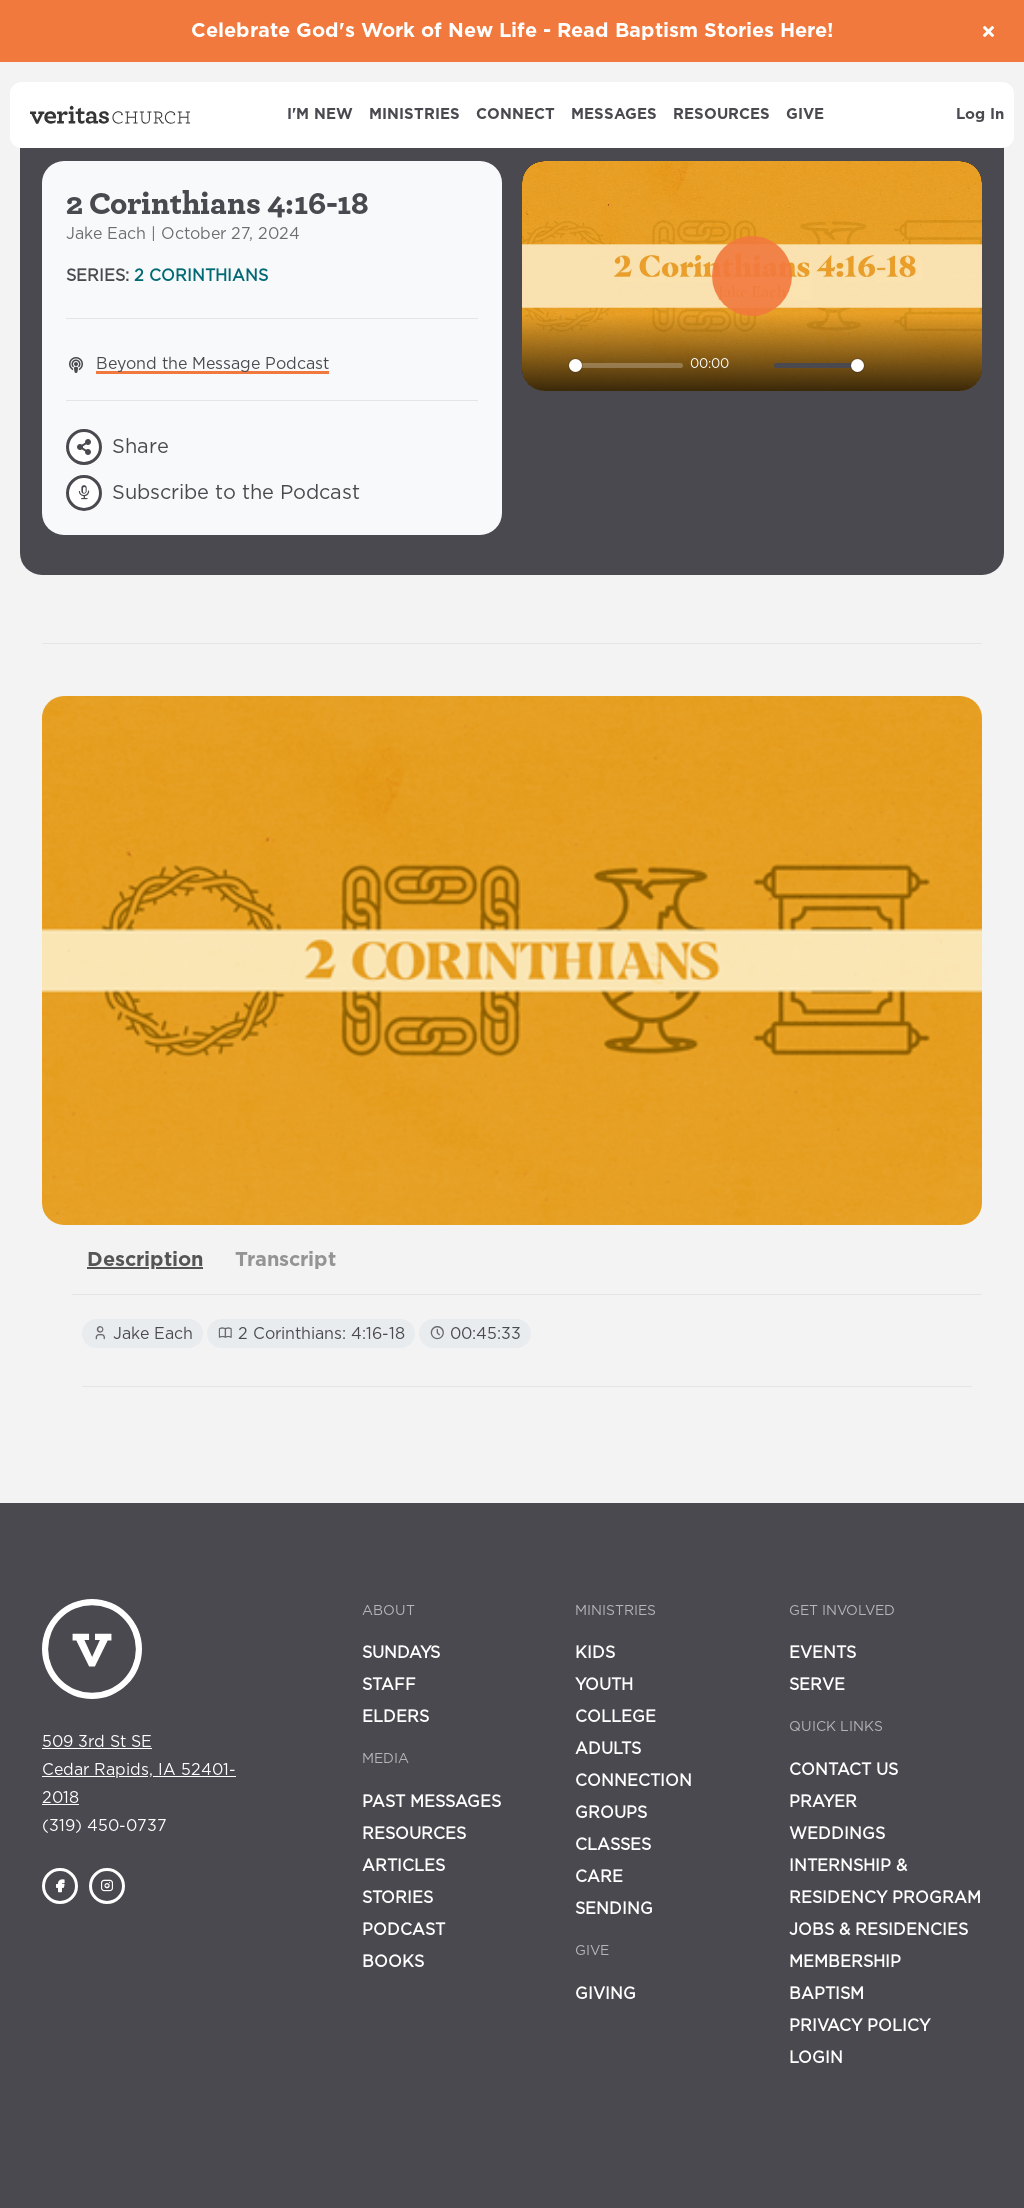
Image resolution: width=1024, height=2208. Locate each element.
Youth (604, 1685)
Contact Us (843, 1770)
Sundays (401, 1653)
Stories (397, 1898)
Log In (980, 114)
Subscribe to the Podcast (213, 493)
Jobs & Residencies (878, 1930)
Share (117, 447)
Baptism (826, 1994)
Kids (595, 1653)
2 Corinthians (201, 276)
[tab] (145, 1260)
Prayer (823, 1802)
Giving (605, 1994)
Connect (515, 114)
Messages (614, 114)
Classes (613, 1845)
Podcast (403, 1930)
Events (822, 1653)
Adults (608, 1749)
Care (599, 1877)
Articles (403, 1866)
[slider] (626, 365)
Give (805, 114)
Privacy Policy (859, 2026)
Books (393, 1962)
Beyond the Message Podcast (212, 364)
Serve (817, 1685)
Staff (389, 1685)
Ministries (414, 114)
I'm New (320, 114)
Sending (614, 1909)
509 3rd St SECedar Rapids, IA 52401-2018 (139, 1770)
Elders (395, 1717)
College (615, 1717)
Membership (845, 1962)
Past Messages (431, 1802)
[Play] (548, 365)
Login (816, 2058)
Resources (721, 114)
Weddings (837, 1834)
